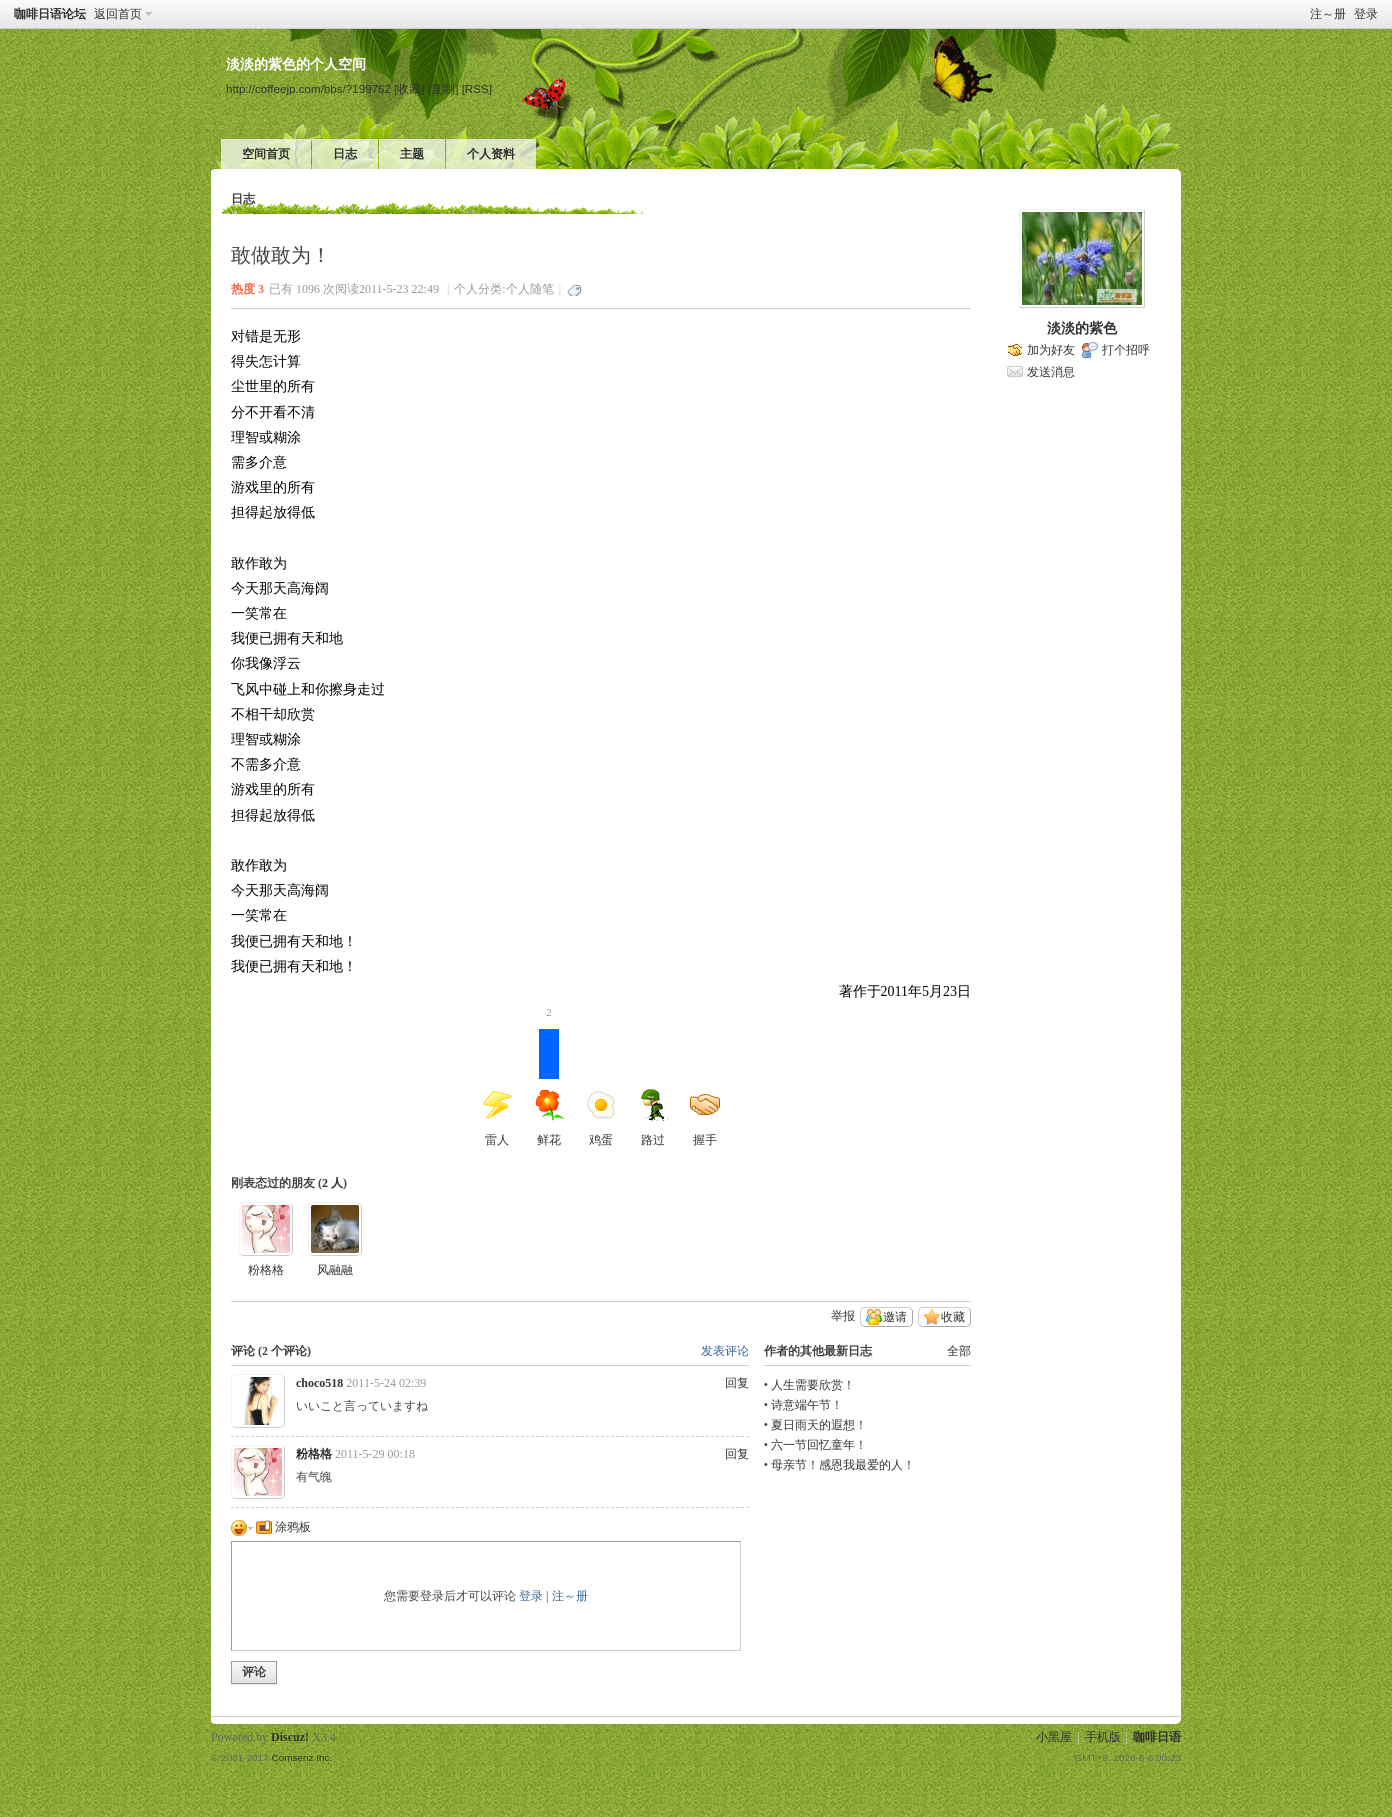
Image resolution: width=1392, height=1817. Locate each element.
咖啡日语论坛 (50, 14)
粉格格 (266, 1270)
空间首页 (266, 154)
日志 (345, 154)
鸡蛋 (601, 1118)
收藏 (953, 1317)
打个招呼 (1126, 350)
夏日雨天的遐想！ (819, 1425)
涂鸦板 (283, 1527)
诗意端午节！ (807, 1405)
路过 (653, 1118)
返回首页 (118, 14)
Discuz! (290, 1737)
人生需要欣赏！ (813, 1385)
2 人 (332, 1183)
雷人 (497, 1118)
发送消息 (1051, 372)
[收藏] (409, 88)
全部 (959, 1351)
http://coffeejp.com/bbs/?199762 (308, 88)
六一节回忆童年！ (819, 1445)
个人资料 (491, 154)
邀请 (895, 1317)
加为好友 (1051, 350)
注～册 (1328, 14)
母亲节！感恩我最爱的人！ (843, 1465)
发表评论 (725, 1351)
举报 (843, 1316)
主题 (412, 154)
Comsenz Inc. (301, 1757)
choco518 (319, 1383)
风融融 (335, 1270)
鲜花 (549, 1088)
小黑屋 (1054, 1737)
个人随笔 (530, 289)
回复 (737, 1383)
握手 (705, 1118)
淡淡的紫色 (1082, 328)
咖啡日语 (1157, 1737)
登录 (1366, 14)
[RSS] (477, 88)
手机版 (1103, 1737)
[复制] (443, 88)
